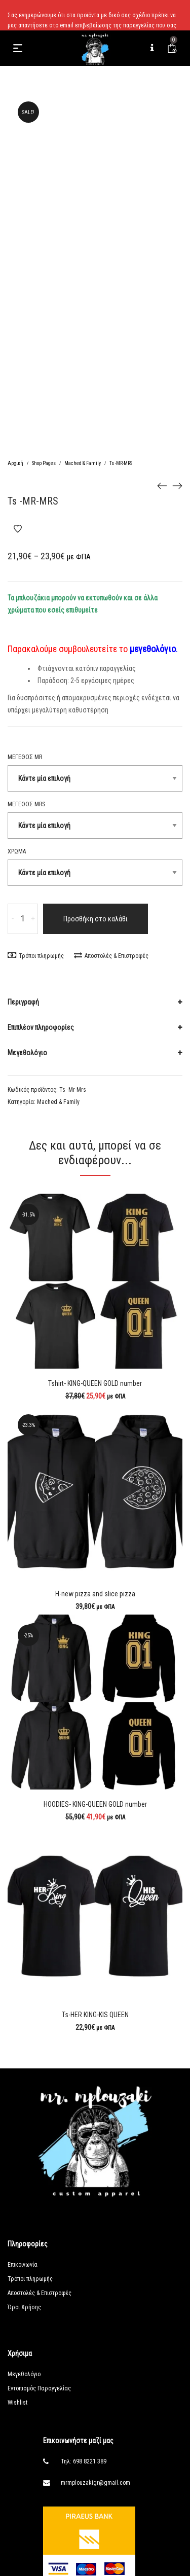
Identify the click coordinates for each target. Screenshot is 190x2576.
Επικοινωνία (22, 2264)
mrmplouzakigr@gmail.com (95, 2482)
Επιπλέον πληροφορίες (41, 1027)
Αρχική (15, 463)
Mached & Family (82, 463)
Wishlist (17, 2402)
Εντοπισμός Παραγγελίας (39, 2388)
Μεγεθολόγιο (27, 1053)
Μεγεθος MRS (26, 804)
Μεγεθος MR (25, 757)
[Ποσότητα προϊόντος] (23, 919)
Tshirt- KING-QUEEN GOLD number (95, 1383)
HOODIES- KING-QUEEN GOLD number (95, 1804)
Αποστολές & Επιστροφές (111, 955)
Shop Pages (44, 463)
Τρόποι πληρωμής (36, 955)
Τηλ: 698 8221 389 (83, 2461)
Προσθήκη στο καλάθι (95, 919)
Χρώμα (17, 851)
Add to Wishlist (18, 529)
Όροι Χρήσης (24, 2307)
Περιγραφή (23, 1002)
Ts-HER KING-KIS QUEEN (95, 2015)
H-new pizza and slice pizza (95, 1594)
